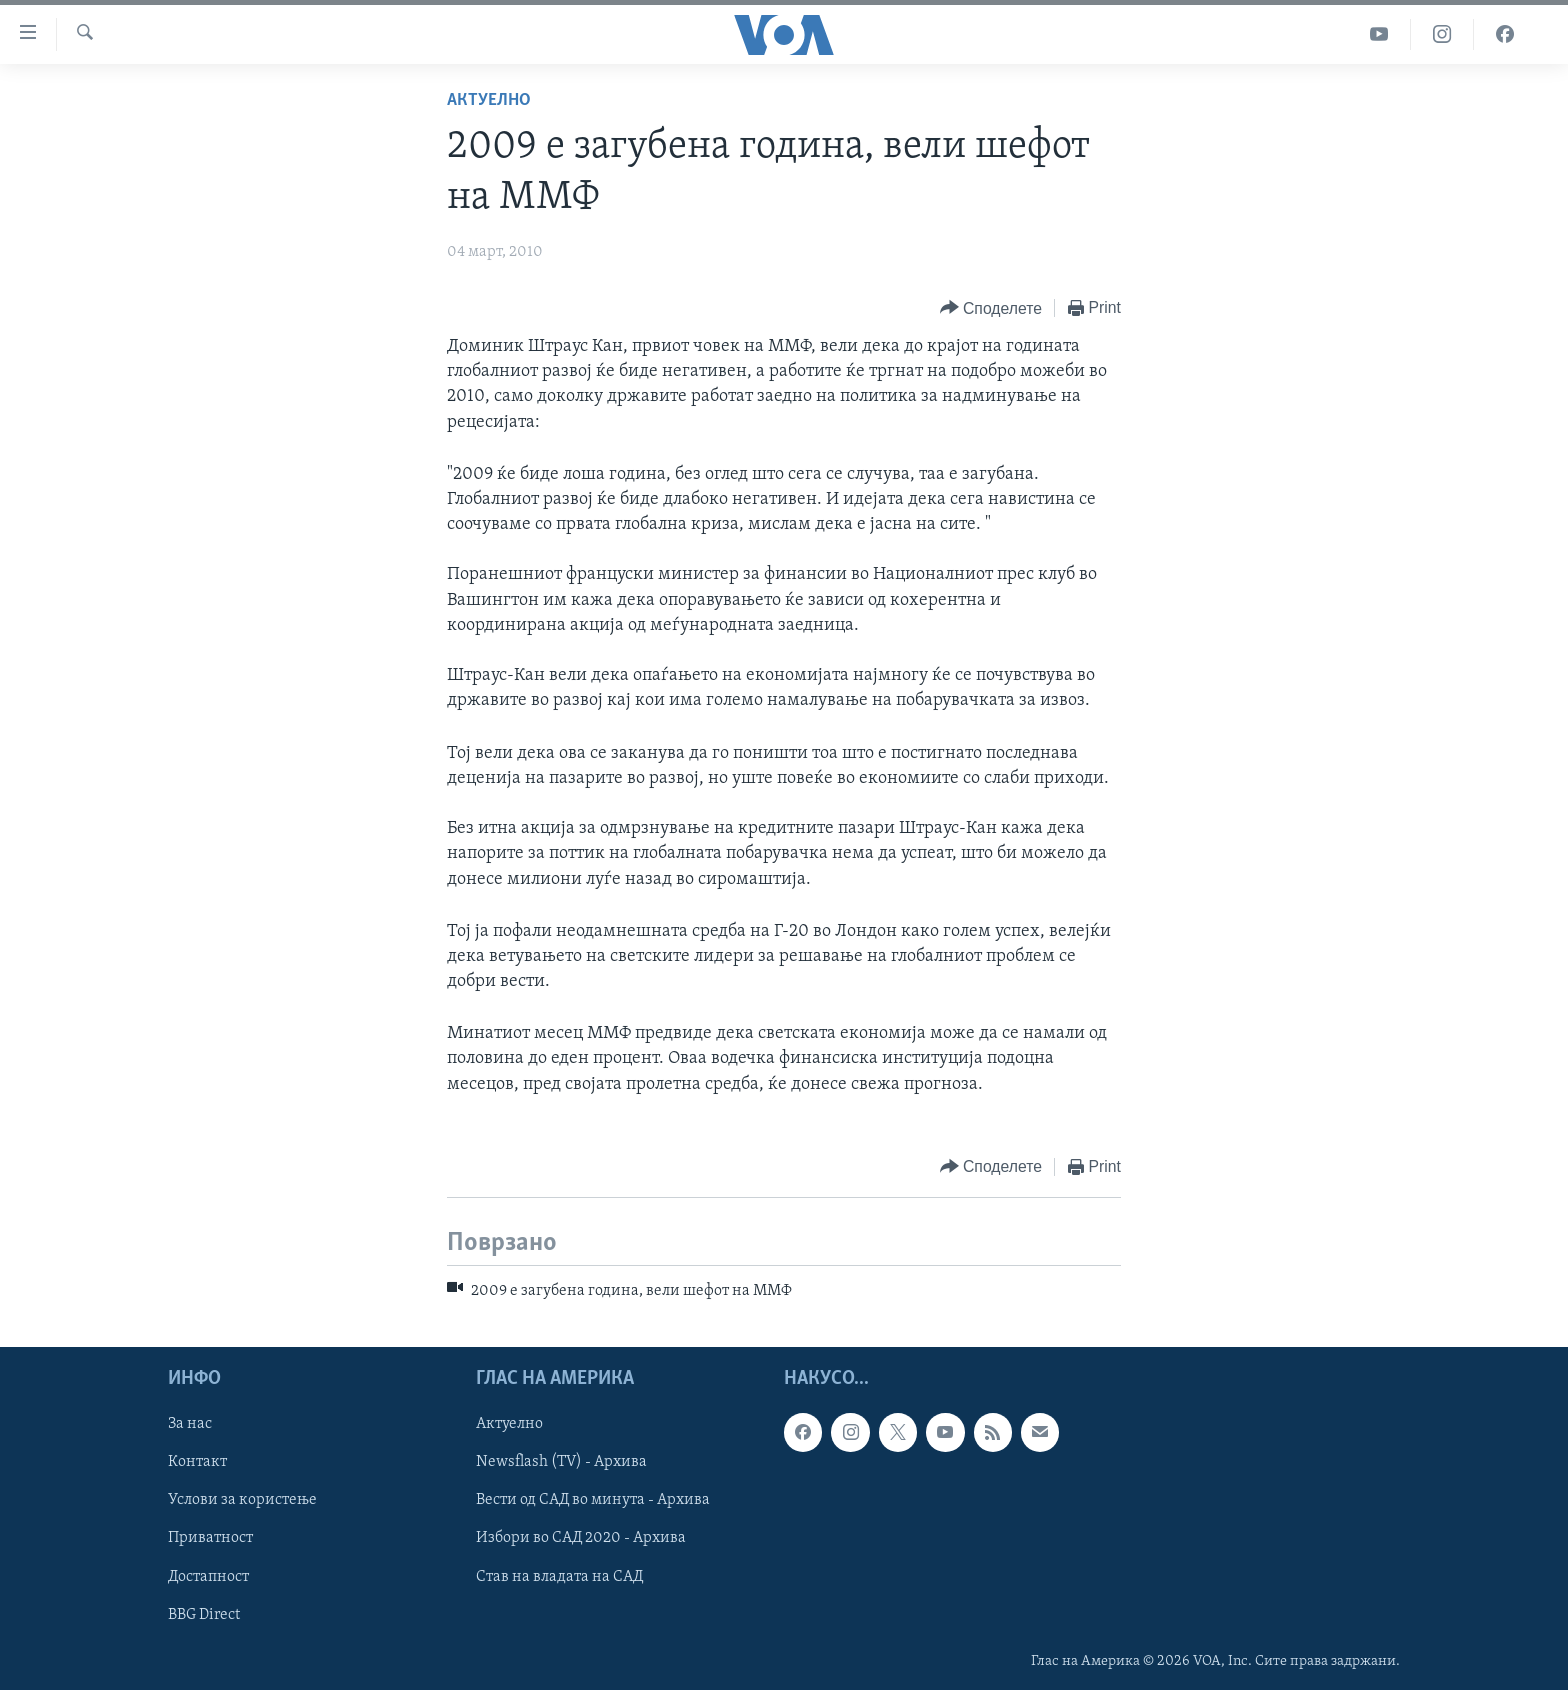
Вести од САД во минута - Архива (593, 1501)
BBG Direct (204, 1615)
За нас (190, 1425)
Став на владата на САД (559, 1577)
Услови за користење (242, 1501)
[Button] (991, 308)
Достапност (208, 1577)
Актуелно (489, 100)
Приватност (210, 1539)
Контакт (197, 1463)
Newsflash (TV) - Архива (561, 1463)
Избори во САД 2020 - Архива (581, 1539)
